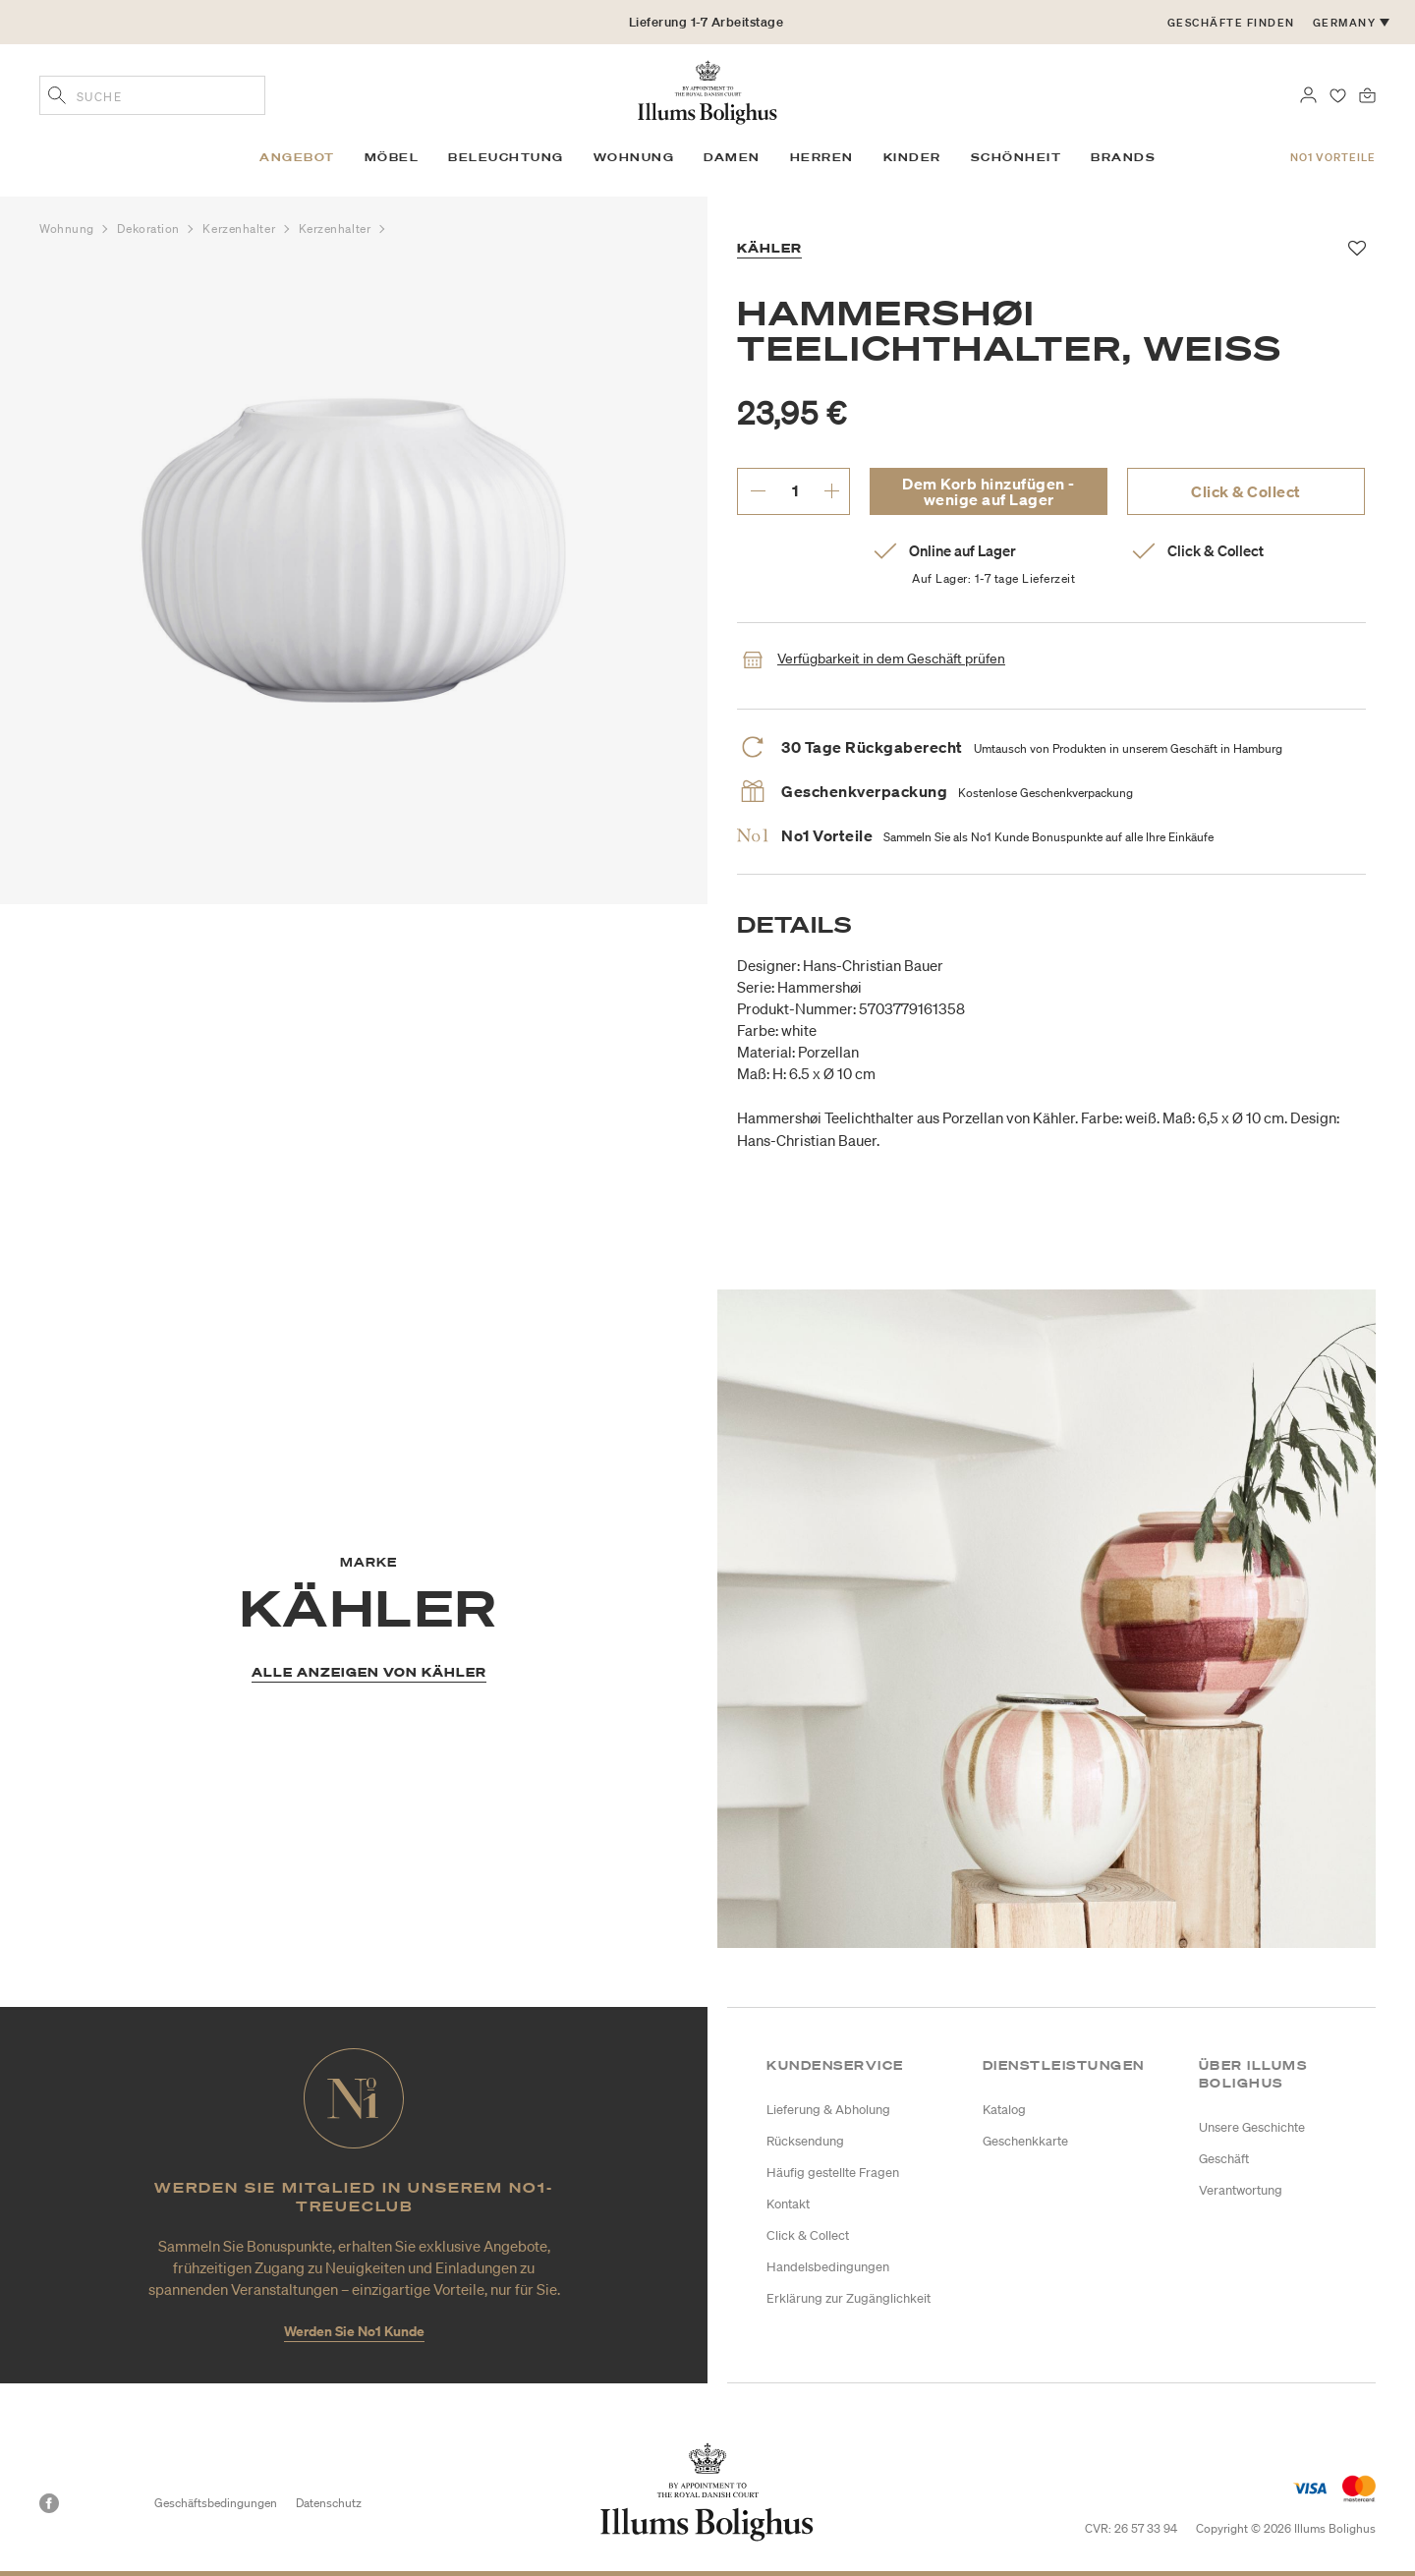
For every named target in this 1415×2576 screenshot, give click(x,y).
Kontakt (788, 2204)
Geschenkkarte (1025, 2141)
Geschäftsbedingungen (215, 2502)
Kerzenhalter (240, 228)
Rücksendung (805, 2141)
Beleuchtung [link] (506, 157)
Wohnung (68, 228)
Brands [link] (1123, 157)
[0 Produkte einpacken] (1367, 93)
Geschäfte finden (1231, 22)
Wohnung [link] (634, 157)
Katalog (1004, 2109)
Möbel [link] (392, 157)
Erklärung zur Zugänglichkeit (848, 2298)
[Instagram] (84, 2503)
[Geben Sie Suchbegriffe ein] (57, 97)
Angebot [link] (297, 157)
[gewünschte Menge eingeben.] (794, 490)
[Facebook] (49, 2503)
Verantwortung (1240, 2190)
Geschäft (1224, 2158)
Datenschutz (329, 2502)
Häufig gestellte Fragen (832, 2172)
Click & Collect (1246, 491)
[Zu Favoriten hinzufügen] (1357, 248)
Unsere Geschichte (1252, 2127)
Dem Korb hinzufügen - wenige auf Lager (988, 491)
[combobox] (152, 95)
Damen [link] (732, 157)
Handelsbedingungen (827, 2267)
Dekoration (150, 228)
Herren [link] (822, 157)
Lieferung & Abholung (828, 2109)
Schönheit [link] (1016, 157)
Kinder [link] (912, 157)
